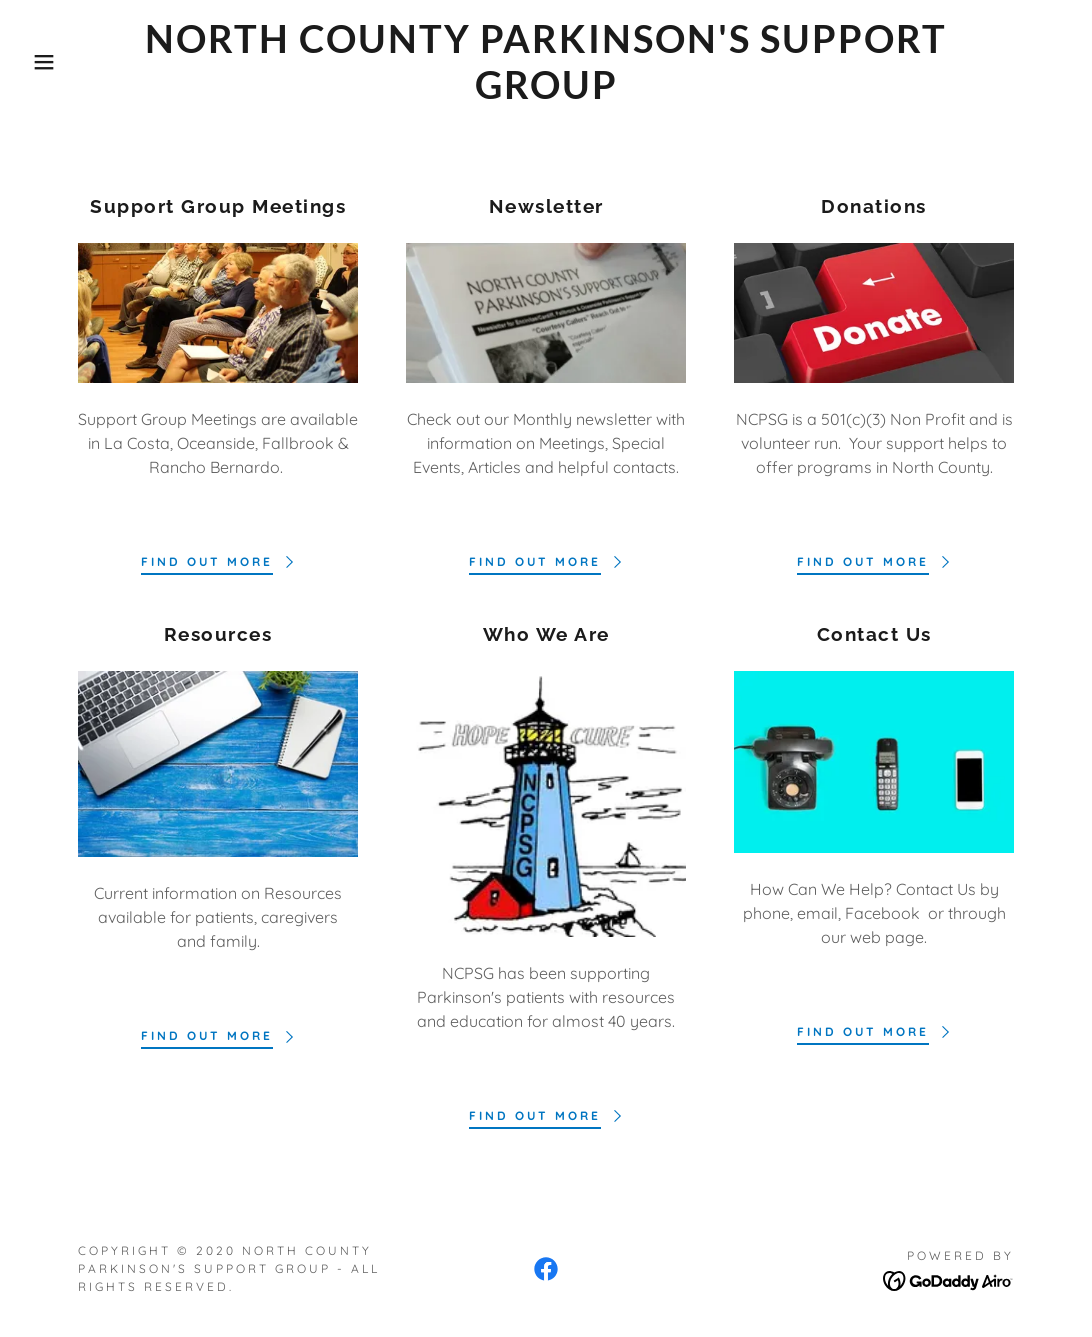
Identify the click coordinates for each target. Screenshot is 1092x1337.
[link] (546, 93)
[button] (54, 62)
